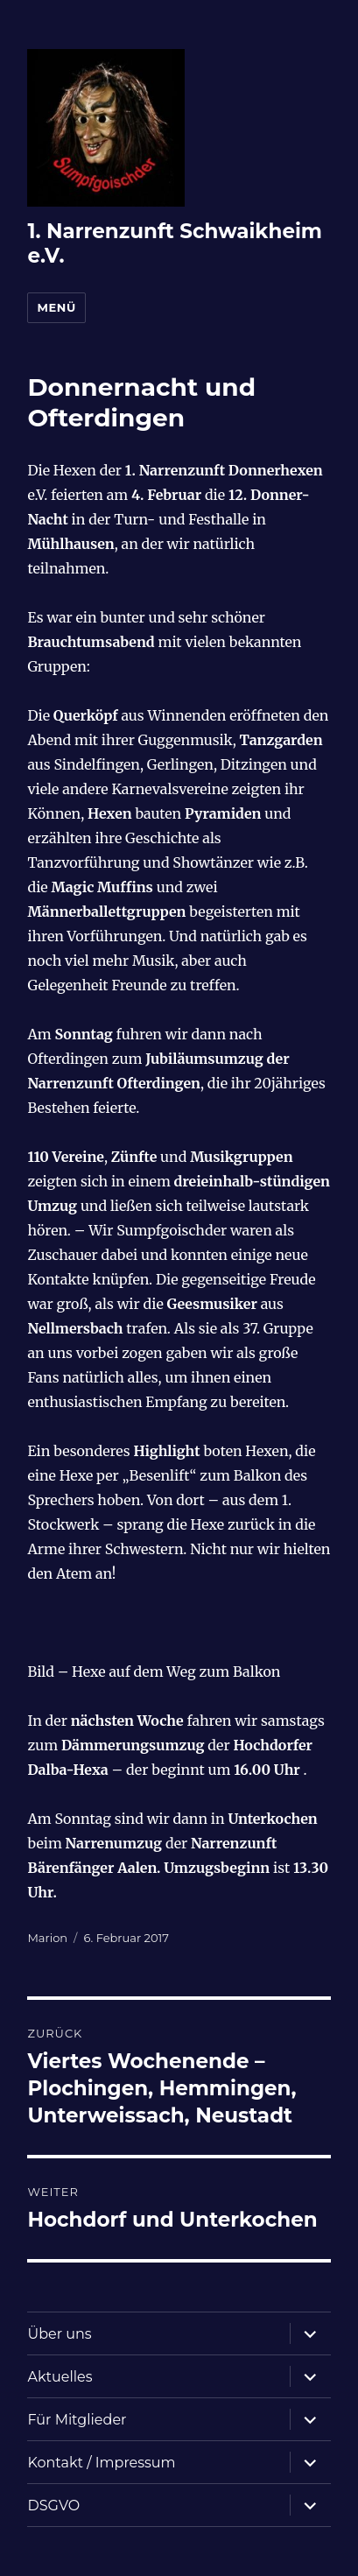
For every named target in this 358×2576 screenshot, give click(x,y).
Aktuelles (59, 2376)
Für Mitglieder (76, 2419)
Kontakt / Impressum (101, 2462)
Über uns (59, 2334)
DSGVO (53, 2505)
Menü (56, 307)
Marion (47, 1938)
